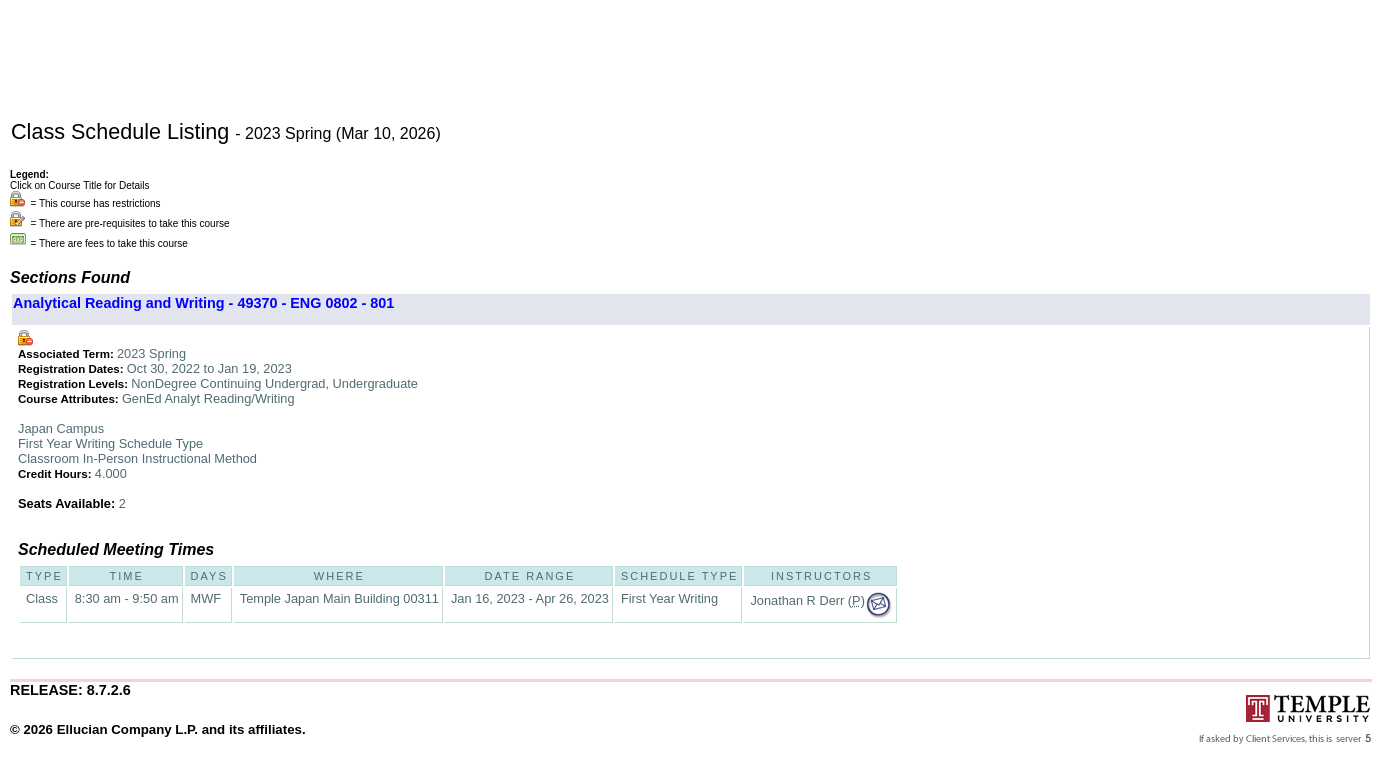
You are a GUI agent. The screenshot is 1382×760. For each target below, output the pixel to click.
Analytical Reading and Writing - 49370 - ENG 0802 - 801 (203, 303)
